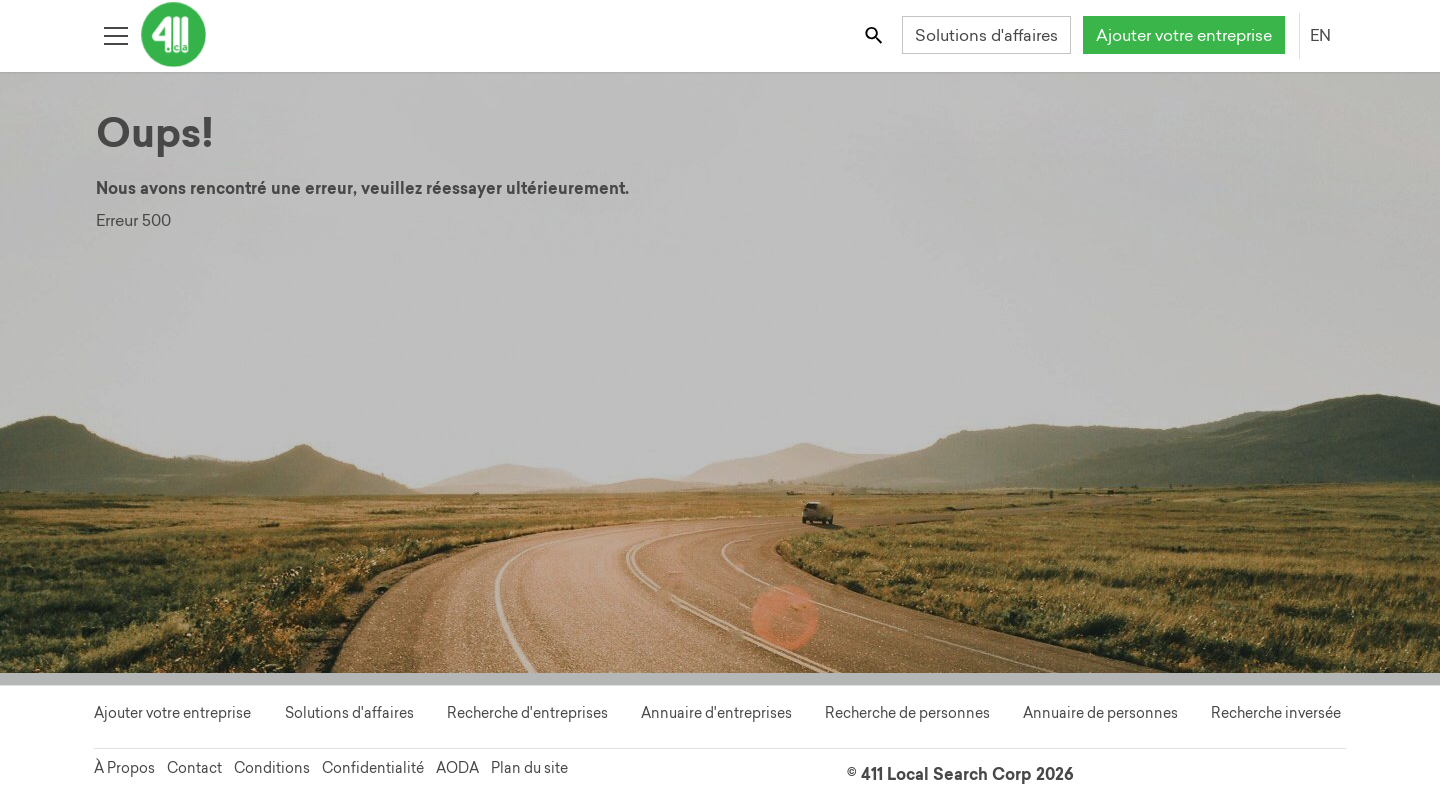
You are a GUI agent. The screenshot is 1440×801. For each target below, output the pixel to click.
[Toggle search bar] (875, 34)
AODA (457, 768)
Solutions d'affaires (986, 35)
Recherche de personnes (907, 713)
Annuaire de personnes (1100, 713)
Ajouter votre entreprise (1184, 35)
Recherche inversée (1276, 713)
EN (1320, 35)
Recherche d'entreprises (527, 713)
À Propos (124, 768)
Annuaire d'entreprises (716, 713)
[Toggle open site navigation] (115, 34)
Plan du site (529, 768)
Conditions (272, 768)
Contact (194, 768)
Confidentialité (373, 768)
